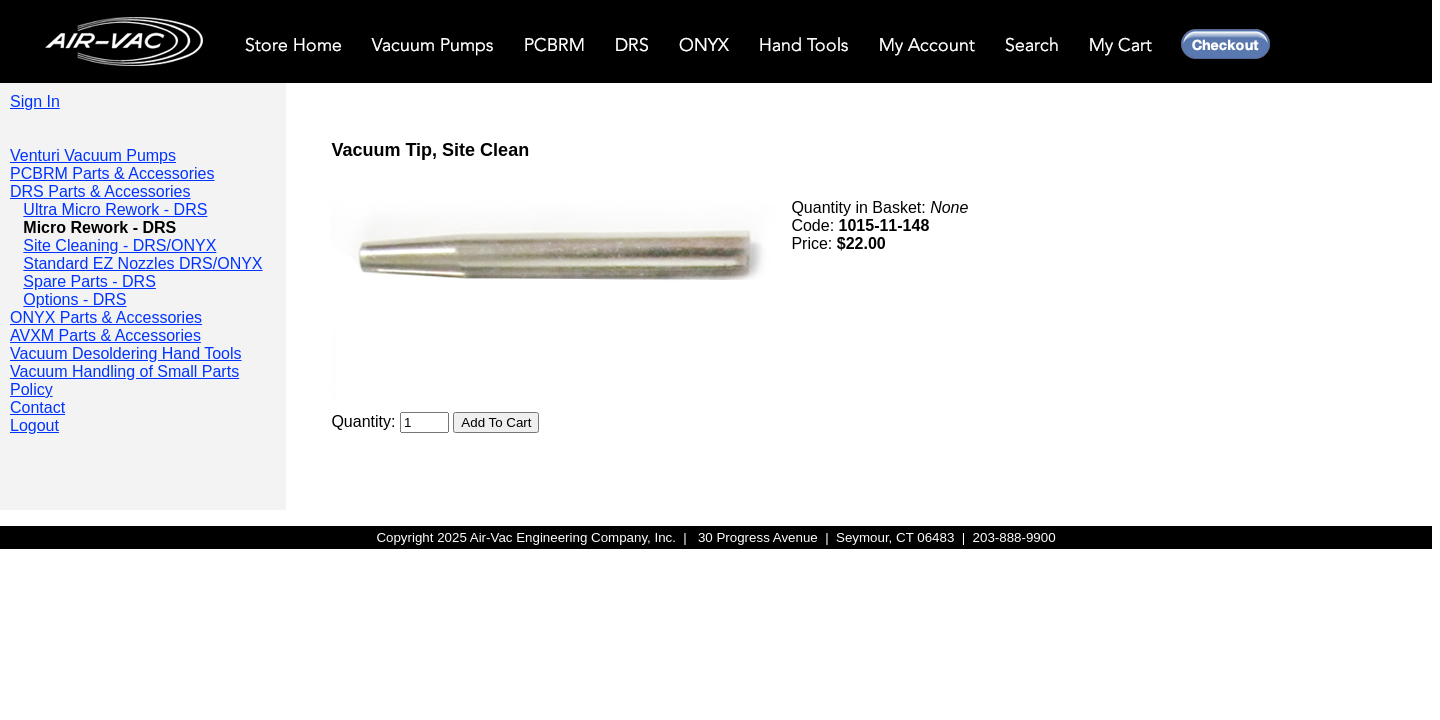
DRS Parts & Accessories (100, 191)
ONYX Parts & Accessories (106, 317)
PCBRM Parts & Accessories (112, 173)
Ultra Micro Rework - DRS (115, 209)
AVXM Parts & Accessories (105, 335)
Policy (31, 389)
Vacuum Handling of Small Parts (124, 371)
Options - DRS (74, 299)
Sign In (35, 101)
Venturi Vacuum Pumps (93, 155)
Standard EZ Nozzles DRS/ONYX (142, 263)
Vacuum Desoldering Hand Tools (126, 353)
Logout (34, 425)
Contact (37, 407)
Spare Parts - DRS (89, 281)
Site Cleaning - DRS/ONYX (119, 245)
